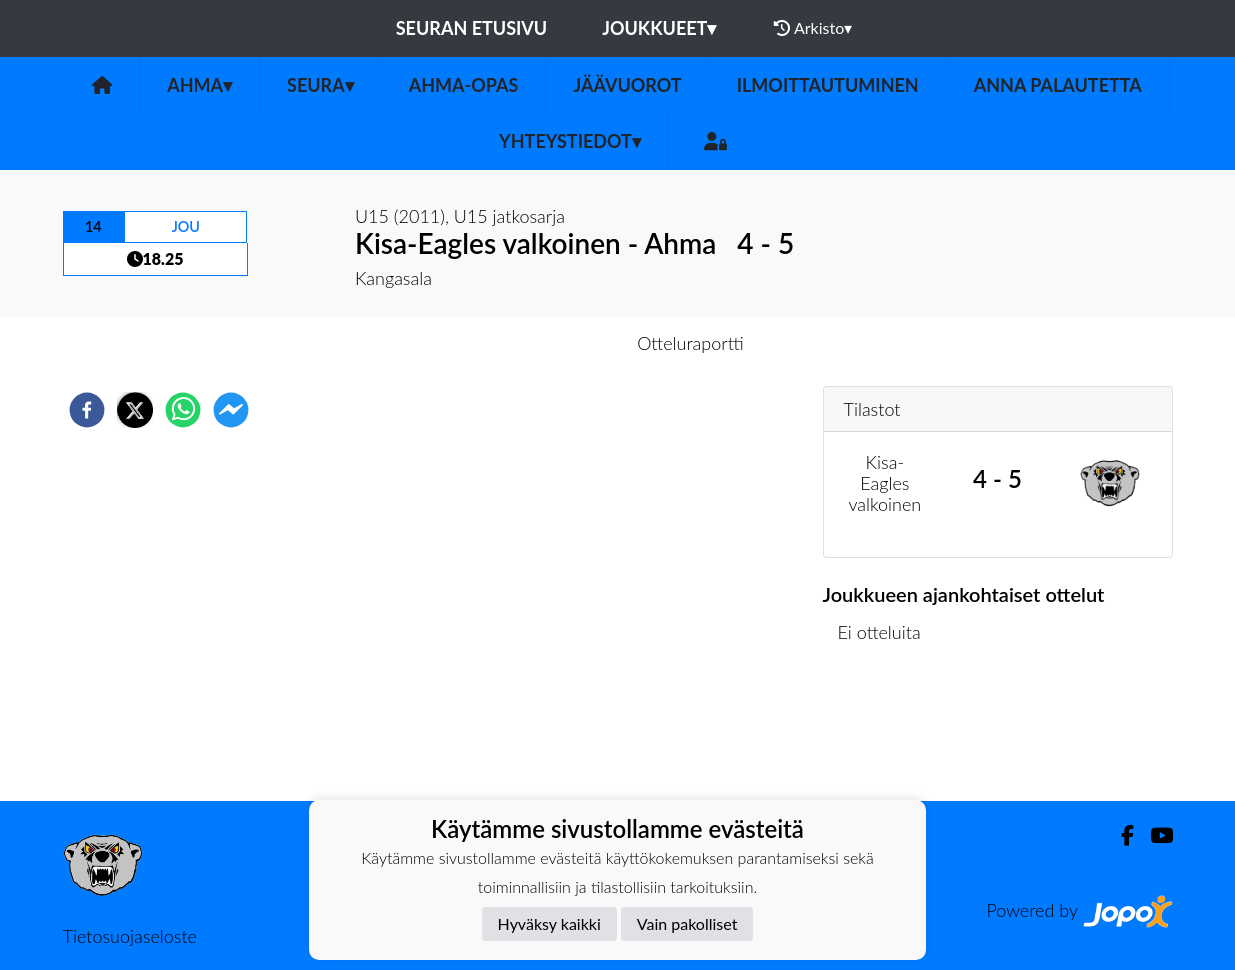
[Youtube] (1153, 835)
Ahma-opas (464, 85)
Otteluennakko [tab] (548, 343)
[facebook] (87, 410)
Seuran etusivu (472, 28)
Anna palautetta (1058, 85)
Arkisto (813, 28)
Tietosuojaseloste (130, 936)
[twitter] (135, 410)
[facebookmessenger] (231, 410)
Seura (320, 85)
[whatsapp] (183, 410)
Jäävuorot (627, 85)
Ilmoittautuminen (828, 85)
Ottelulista (887, 733)
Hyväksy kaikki (549, 923)
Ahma (199, 85)
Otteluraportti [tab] (690, 343)
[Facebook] (1119, 835)
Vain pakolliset (687, 923)
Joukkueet (659, 28)
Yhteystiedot (570, 141)
